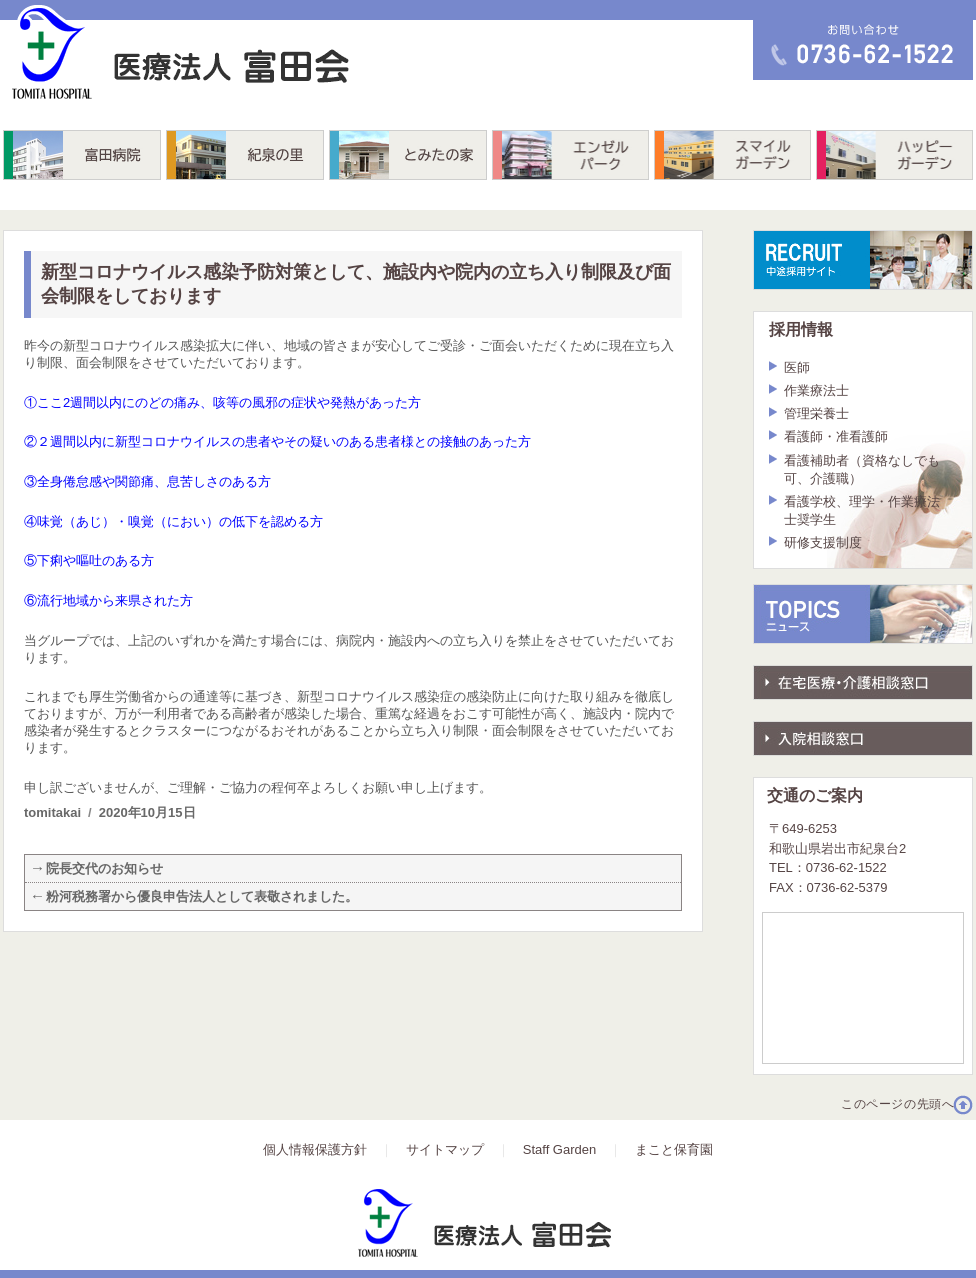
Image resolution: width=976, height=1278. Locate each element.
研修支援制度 (823, 542)
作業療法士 (816, 390)
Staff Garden (559, 1149)
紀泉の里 (245, 155)
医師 (797, 367)
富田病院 (82, 155)
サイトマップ (445, 1149)
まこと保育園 (674, 1149)
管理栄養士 (816, 413)
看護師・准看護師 (836, 436)
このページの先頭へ (897, 1104)
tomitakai (52, 812)
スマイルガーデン (732, 155)
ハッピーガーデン (894, 155)
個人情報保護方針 (315, 1149)
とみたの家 (408, 155)
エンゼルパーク (570, 155)
